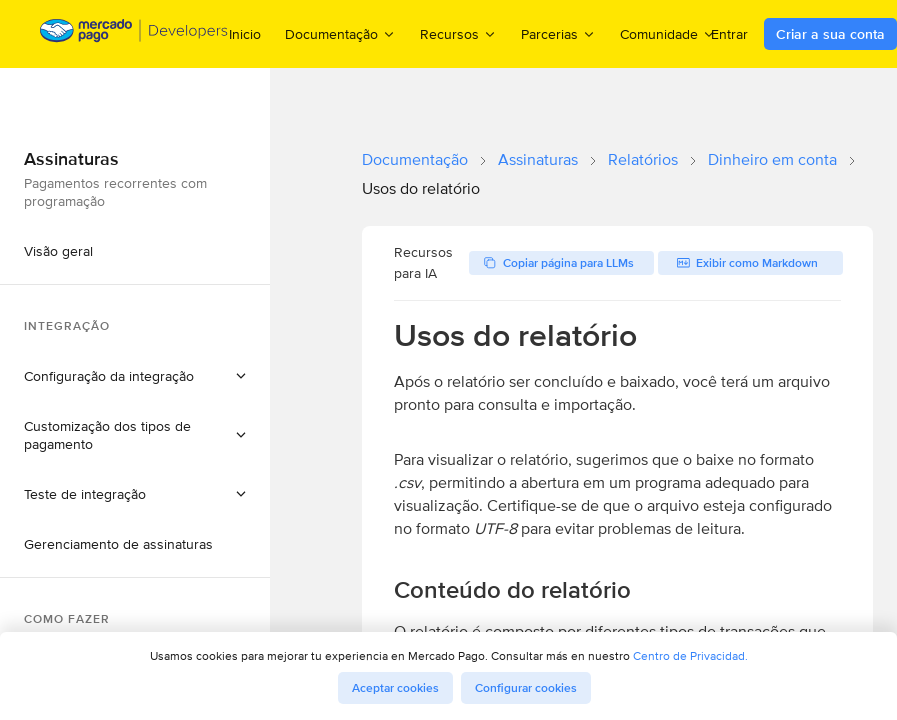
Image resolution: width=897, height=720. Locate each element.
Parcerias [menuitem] (558, 33)
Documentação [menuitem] (340, 33)
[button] (135, 376)
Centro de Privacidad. (690, 655)
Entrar (729, 34)
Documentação (415, 159)
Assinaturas (538, 159)
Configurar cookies (526, 688)
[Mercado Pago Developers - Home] (134, 34)
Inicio (245, 34)
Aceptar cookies (395, 688)
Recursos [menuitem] (458, 33)
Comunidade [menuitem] (668, 33)
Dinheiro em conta (772, 159)
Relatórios (643, 159)
